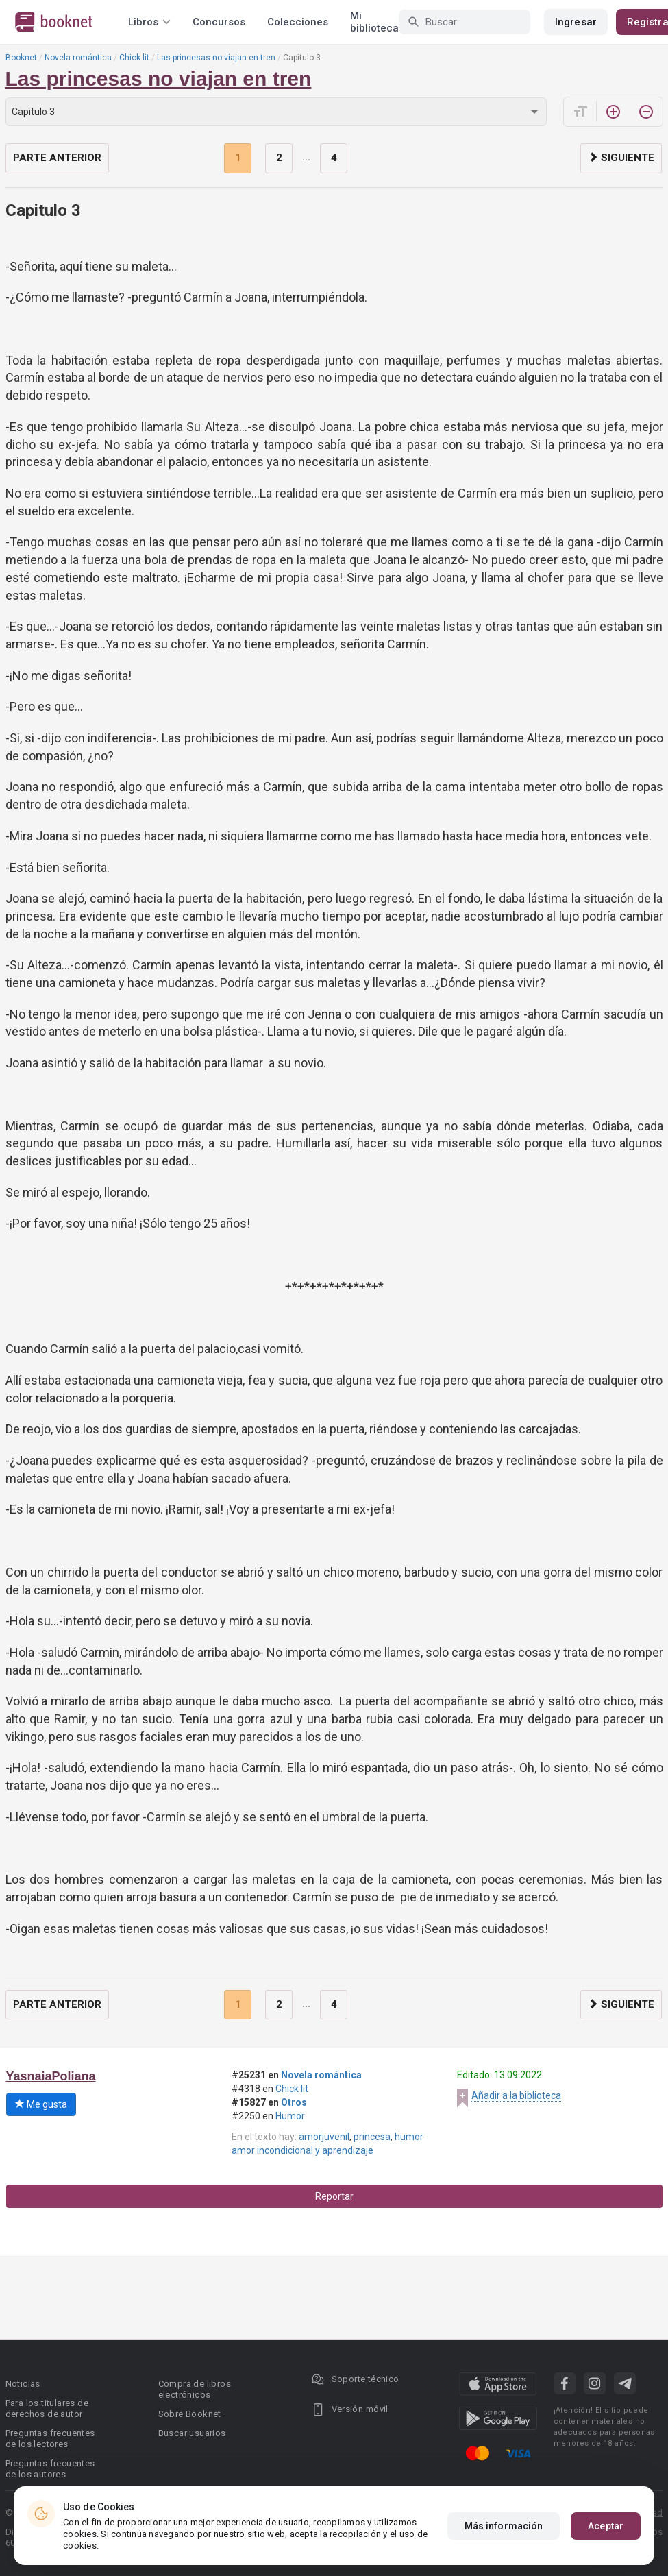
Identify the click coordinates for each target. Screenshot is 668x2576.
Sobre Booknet (189, 2414)
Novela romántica (78, 57)
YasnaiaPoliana (51, 2076)
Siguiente (621, 157)
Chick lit (134, 57)
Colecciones (297, 22)
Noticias (22, 2384)
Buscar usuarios (192, 2433)
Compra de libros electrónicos (194, 2389)
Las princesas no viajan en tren (216, 57)
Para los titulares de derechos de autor (46, 2408)
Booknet (21, 57)
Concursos (219, 22)
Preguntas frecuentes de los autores (50, 2468)
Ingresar (576, 22)
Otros (294, 2102)
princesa (372, 2136)
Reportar (334, 2196)
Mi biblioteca (374, 22)
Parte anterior (57, 157)
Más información (504, 2525)
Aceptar (605, 2525)
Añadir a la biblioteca (516, 2095)
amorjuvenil (324, 2136)
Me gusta (41, 2104)
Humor (290, 2116)
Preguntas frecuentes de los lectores (50, 2438)
